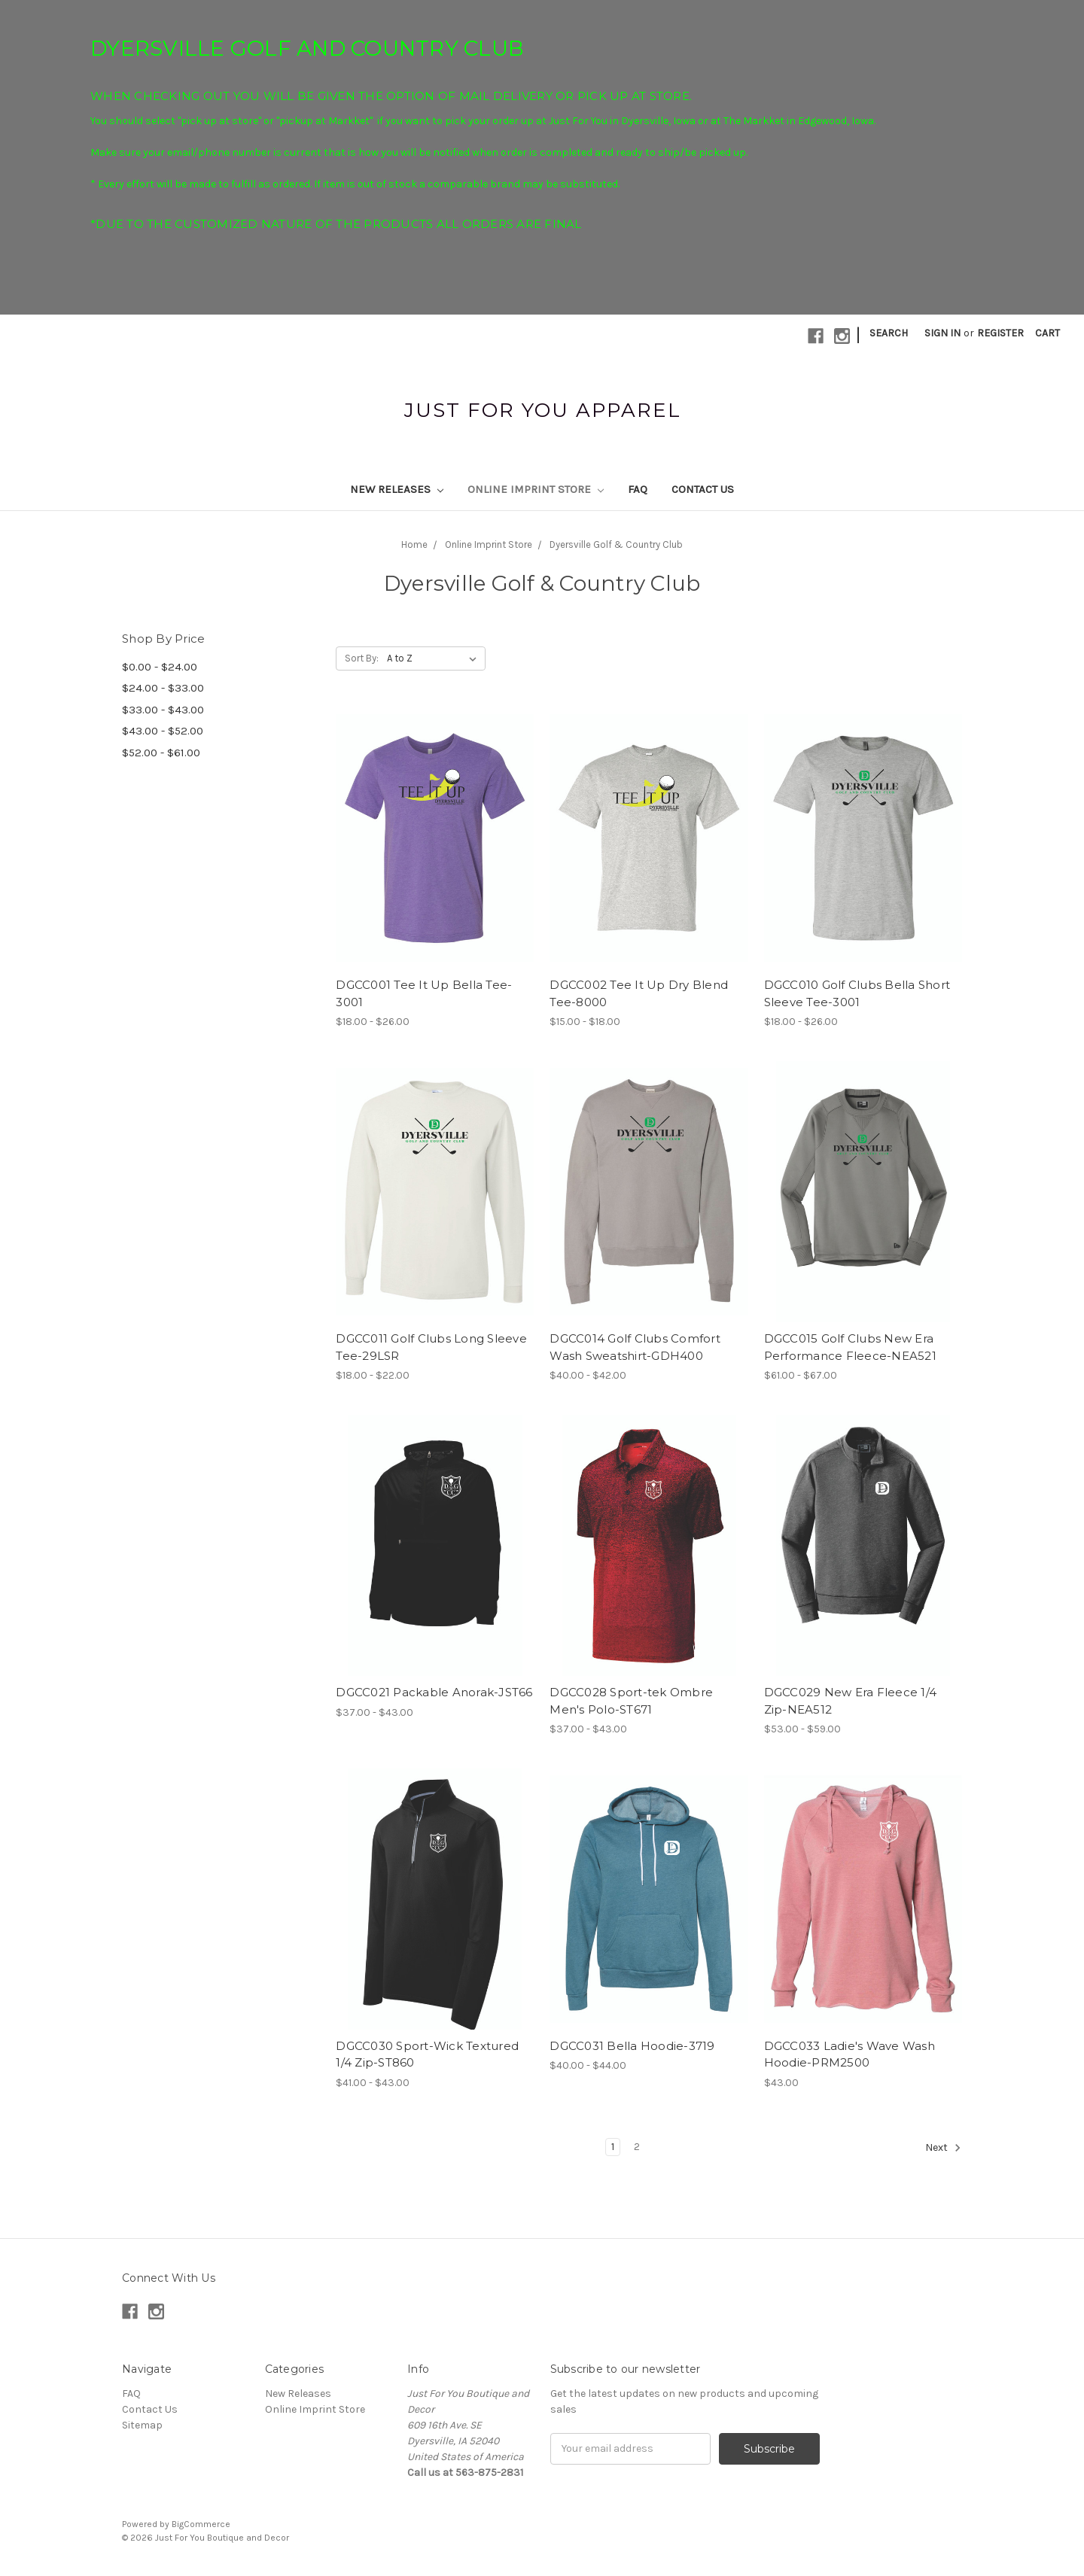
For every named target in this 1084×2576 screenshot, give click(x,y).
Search (888, 333)
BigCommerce (201, 2524)
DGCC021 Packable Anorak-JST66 (434, 1692)
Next (943, 2147)
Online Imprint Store (535, 489)
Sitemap (142, 2425)
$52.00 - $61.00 (161, 752)
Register (1000, 333)
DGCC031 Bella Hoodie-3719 (632, 2046)
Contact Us (702, 489)
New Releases (396, 489)
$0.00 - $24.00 (159, 667)
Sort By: (362, 658)
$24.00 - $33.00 (163, 688)
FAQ (637, 489)
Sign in (942, 333)
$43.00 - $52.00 (162, 731)
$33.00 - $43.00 (163, 709)
